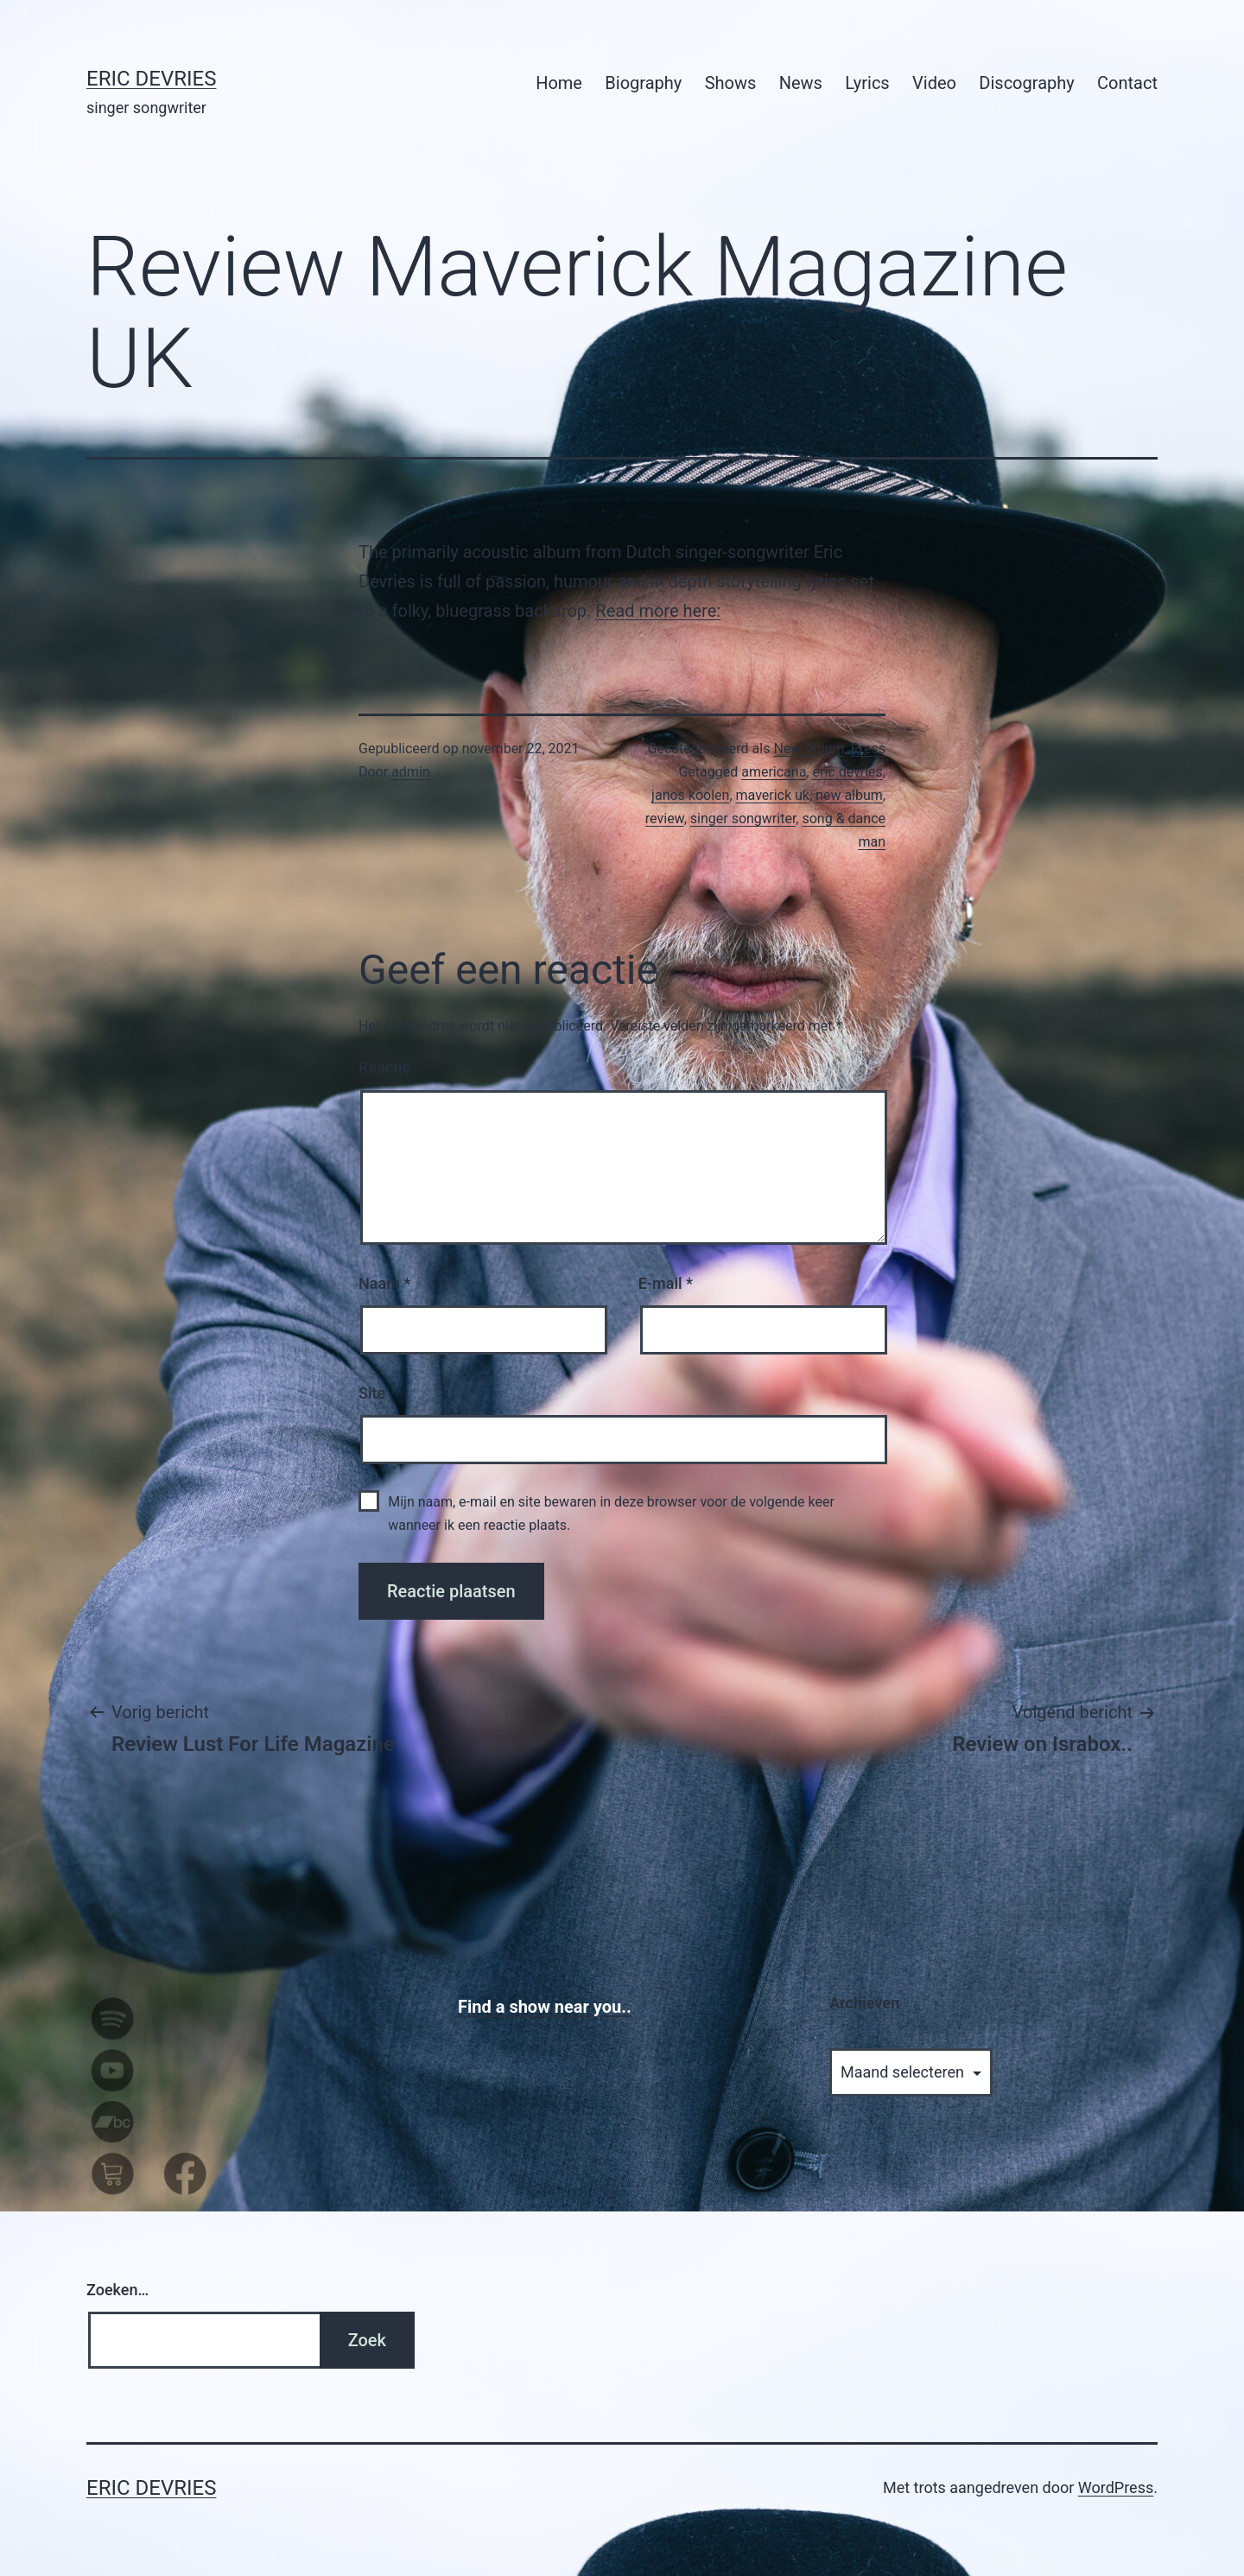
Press (868, 748)
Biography (643, 83)
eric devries (847, 772)
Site (372, 1393)
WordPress (1115, 2487)
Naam (384, 1283)
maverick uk (772, 795)
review (664, 818)
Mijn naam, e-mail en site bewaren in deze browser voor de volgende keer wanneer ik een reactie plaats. (611, 1513)
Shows (731, 83)
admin (410, 772)
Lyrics (867, 83)
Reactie (384, 1067)
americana (773, 772)
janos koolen (690, 795)
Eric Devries (151, 79)
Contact (1127, 83)
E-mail (665, 1283)
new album (849, 795)
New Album (808, 748)
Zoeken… (117, 2290)
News (800, 83)
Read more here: (657, 610)
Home (559, 83)
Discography (1026, 83)
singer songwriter (743, 818)
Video (934, 83)
